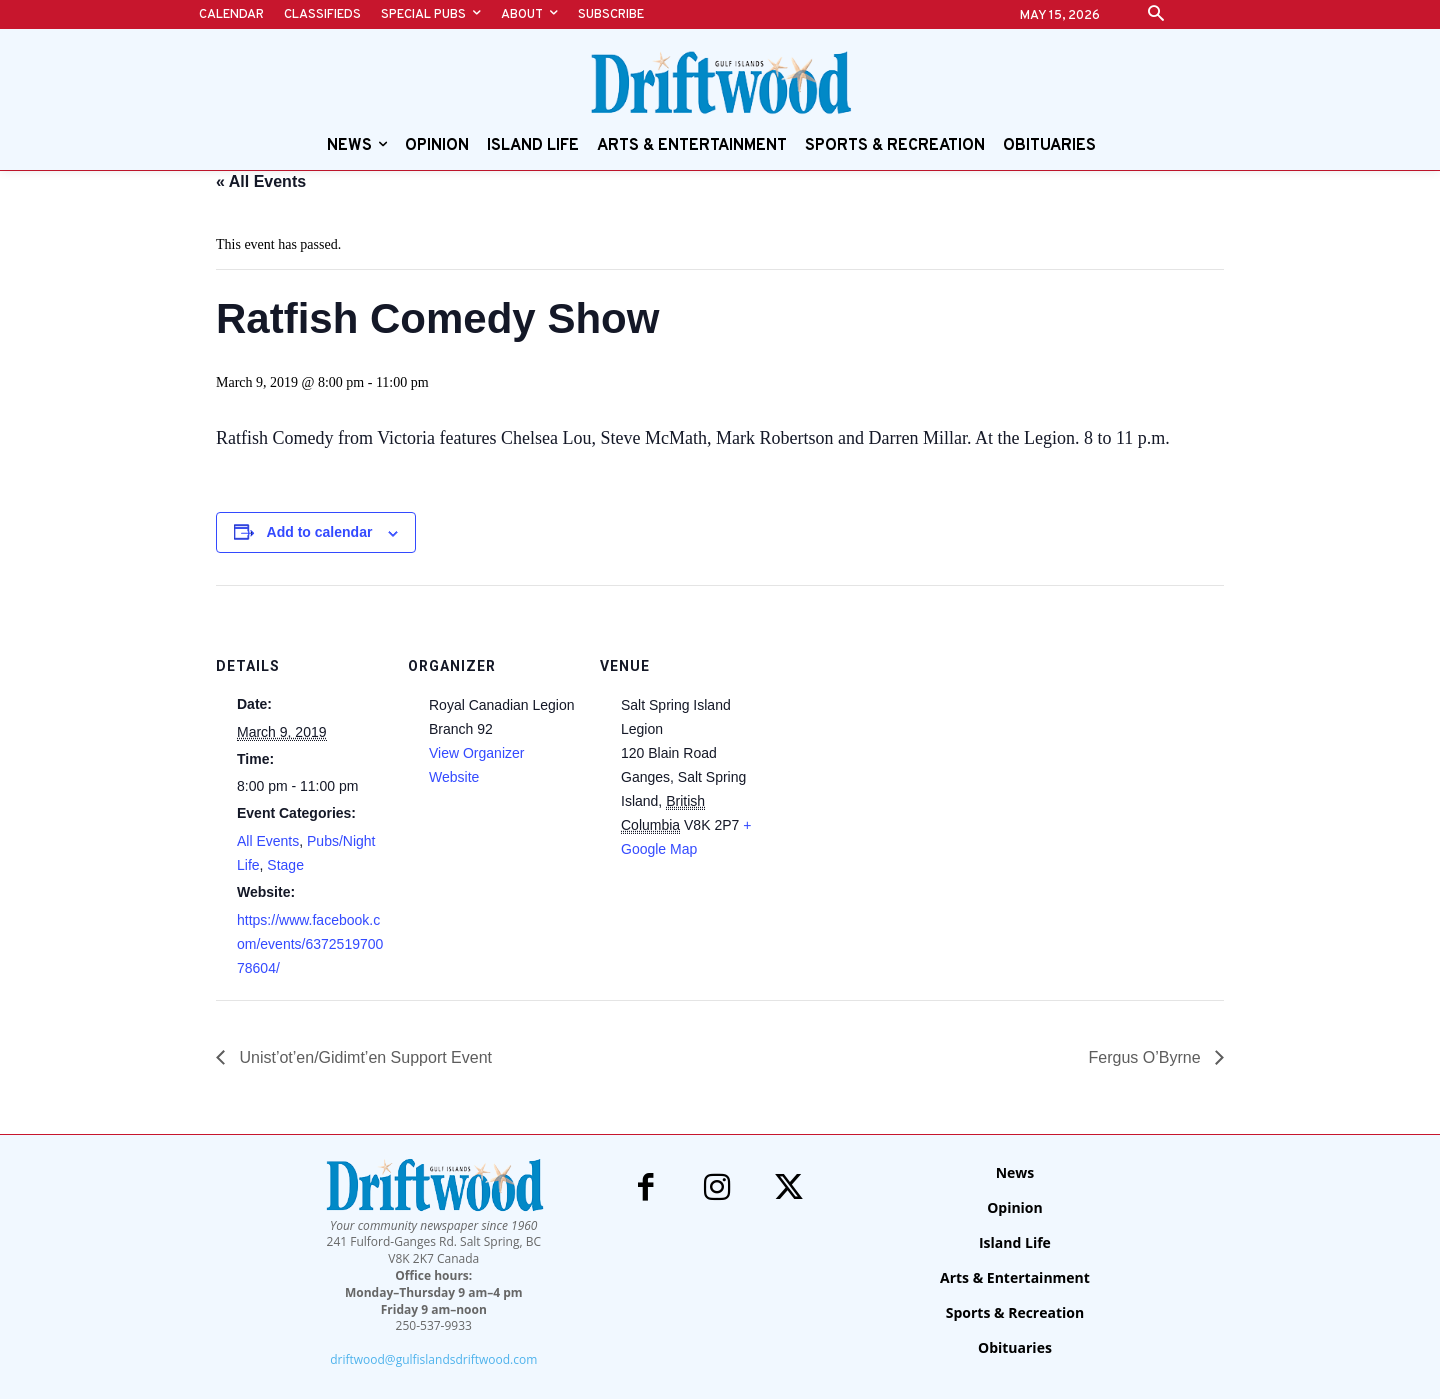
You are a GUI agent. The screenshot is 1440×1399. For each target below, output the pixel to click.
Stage (285, 865)
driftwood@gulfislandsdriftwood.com (433, 1359)
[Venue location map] (897, 722)
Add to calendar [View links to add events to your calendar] (320, 532)
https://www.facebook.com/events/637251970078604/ (310, 944)
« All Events (261, 181)
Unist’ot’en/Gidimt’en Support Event (363, 1057)
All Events (268, 841)
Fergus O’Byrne (1147, 1057)
